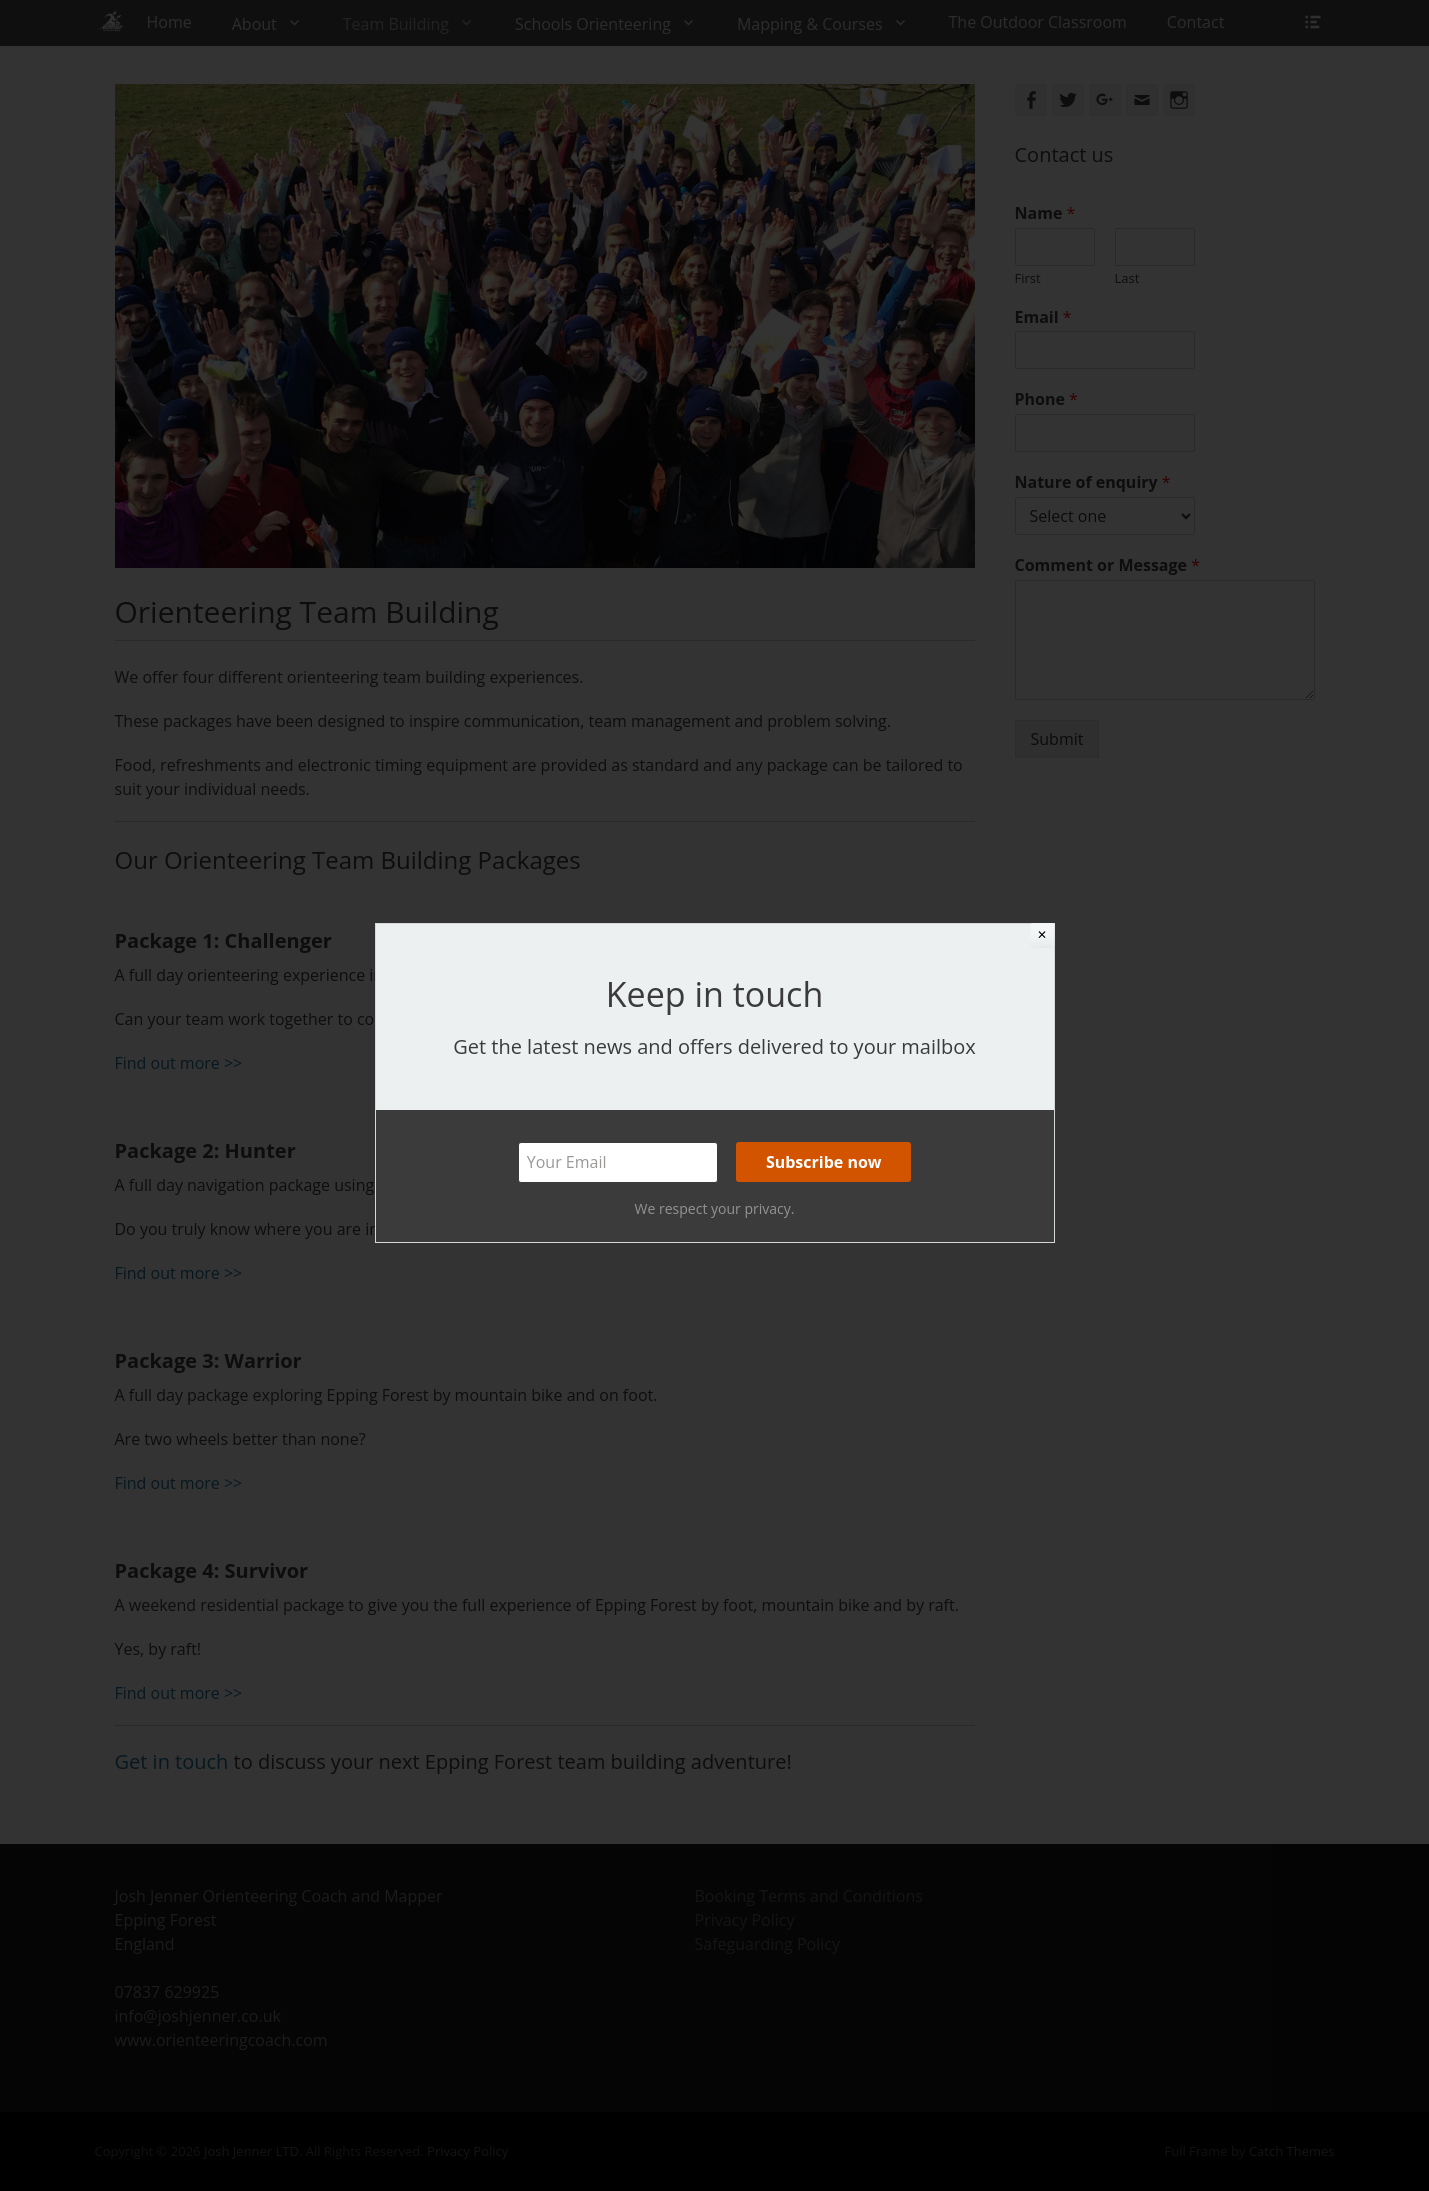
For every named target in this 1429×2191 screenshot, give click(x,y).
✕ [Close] (1042, 935)
